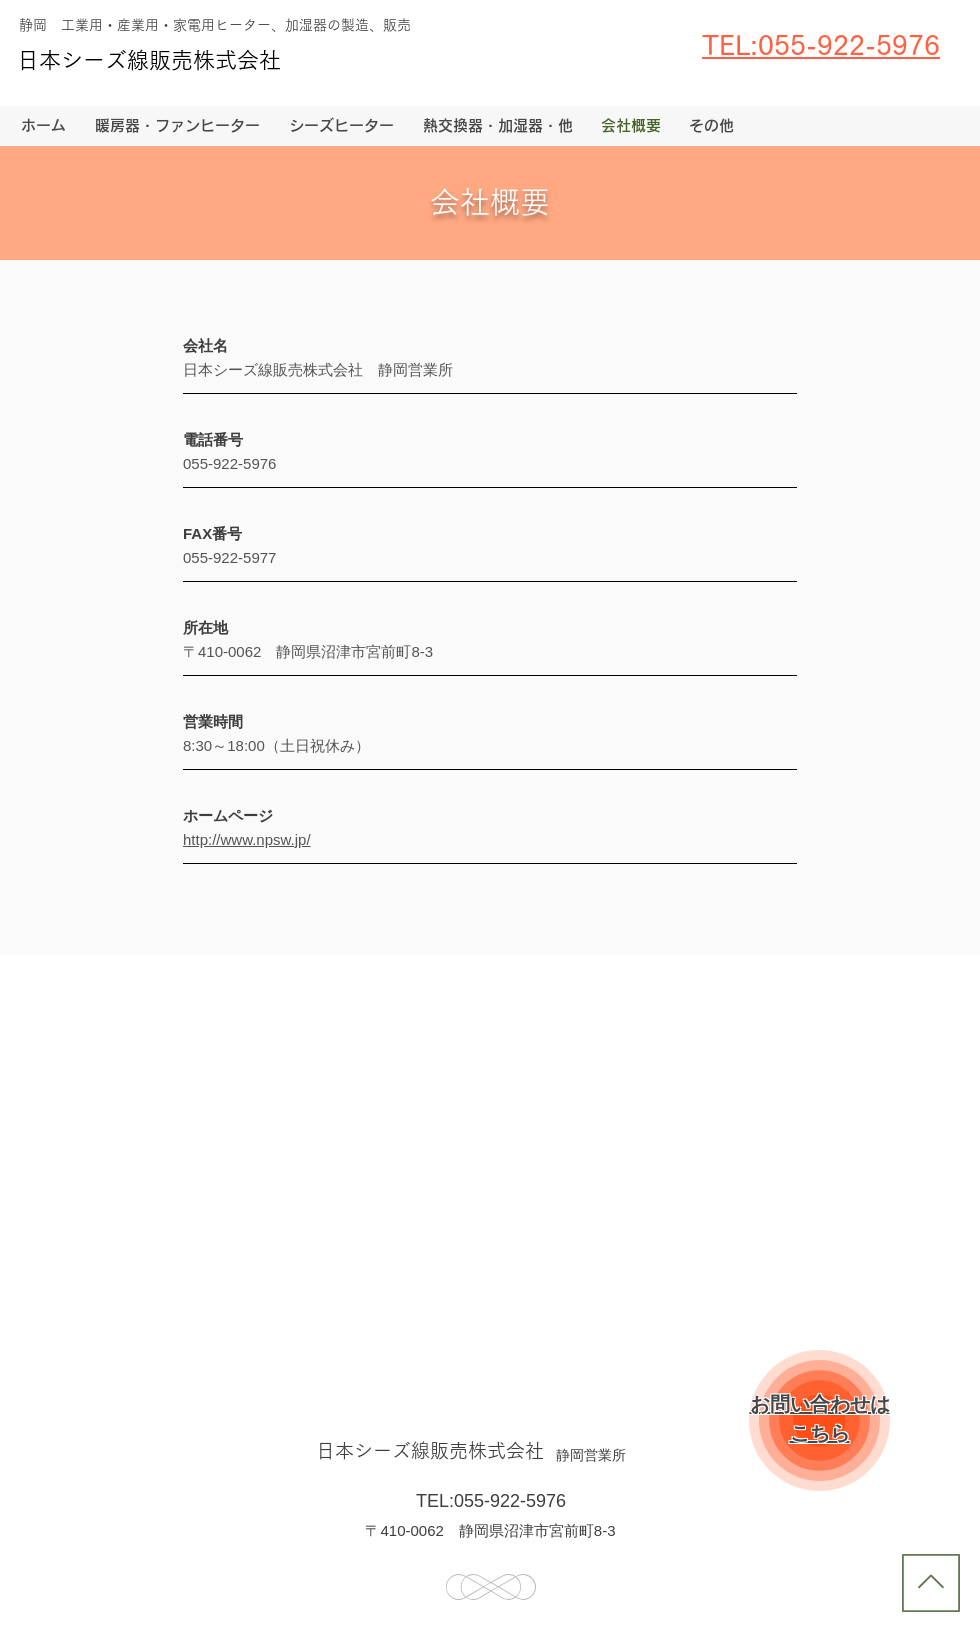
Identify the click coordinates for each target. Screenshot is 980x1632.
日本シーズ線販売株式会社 (149, 60)
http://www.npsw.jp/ (247, 839)
